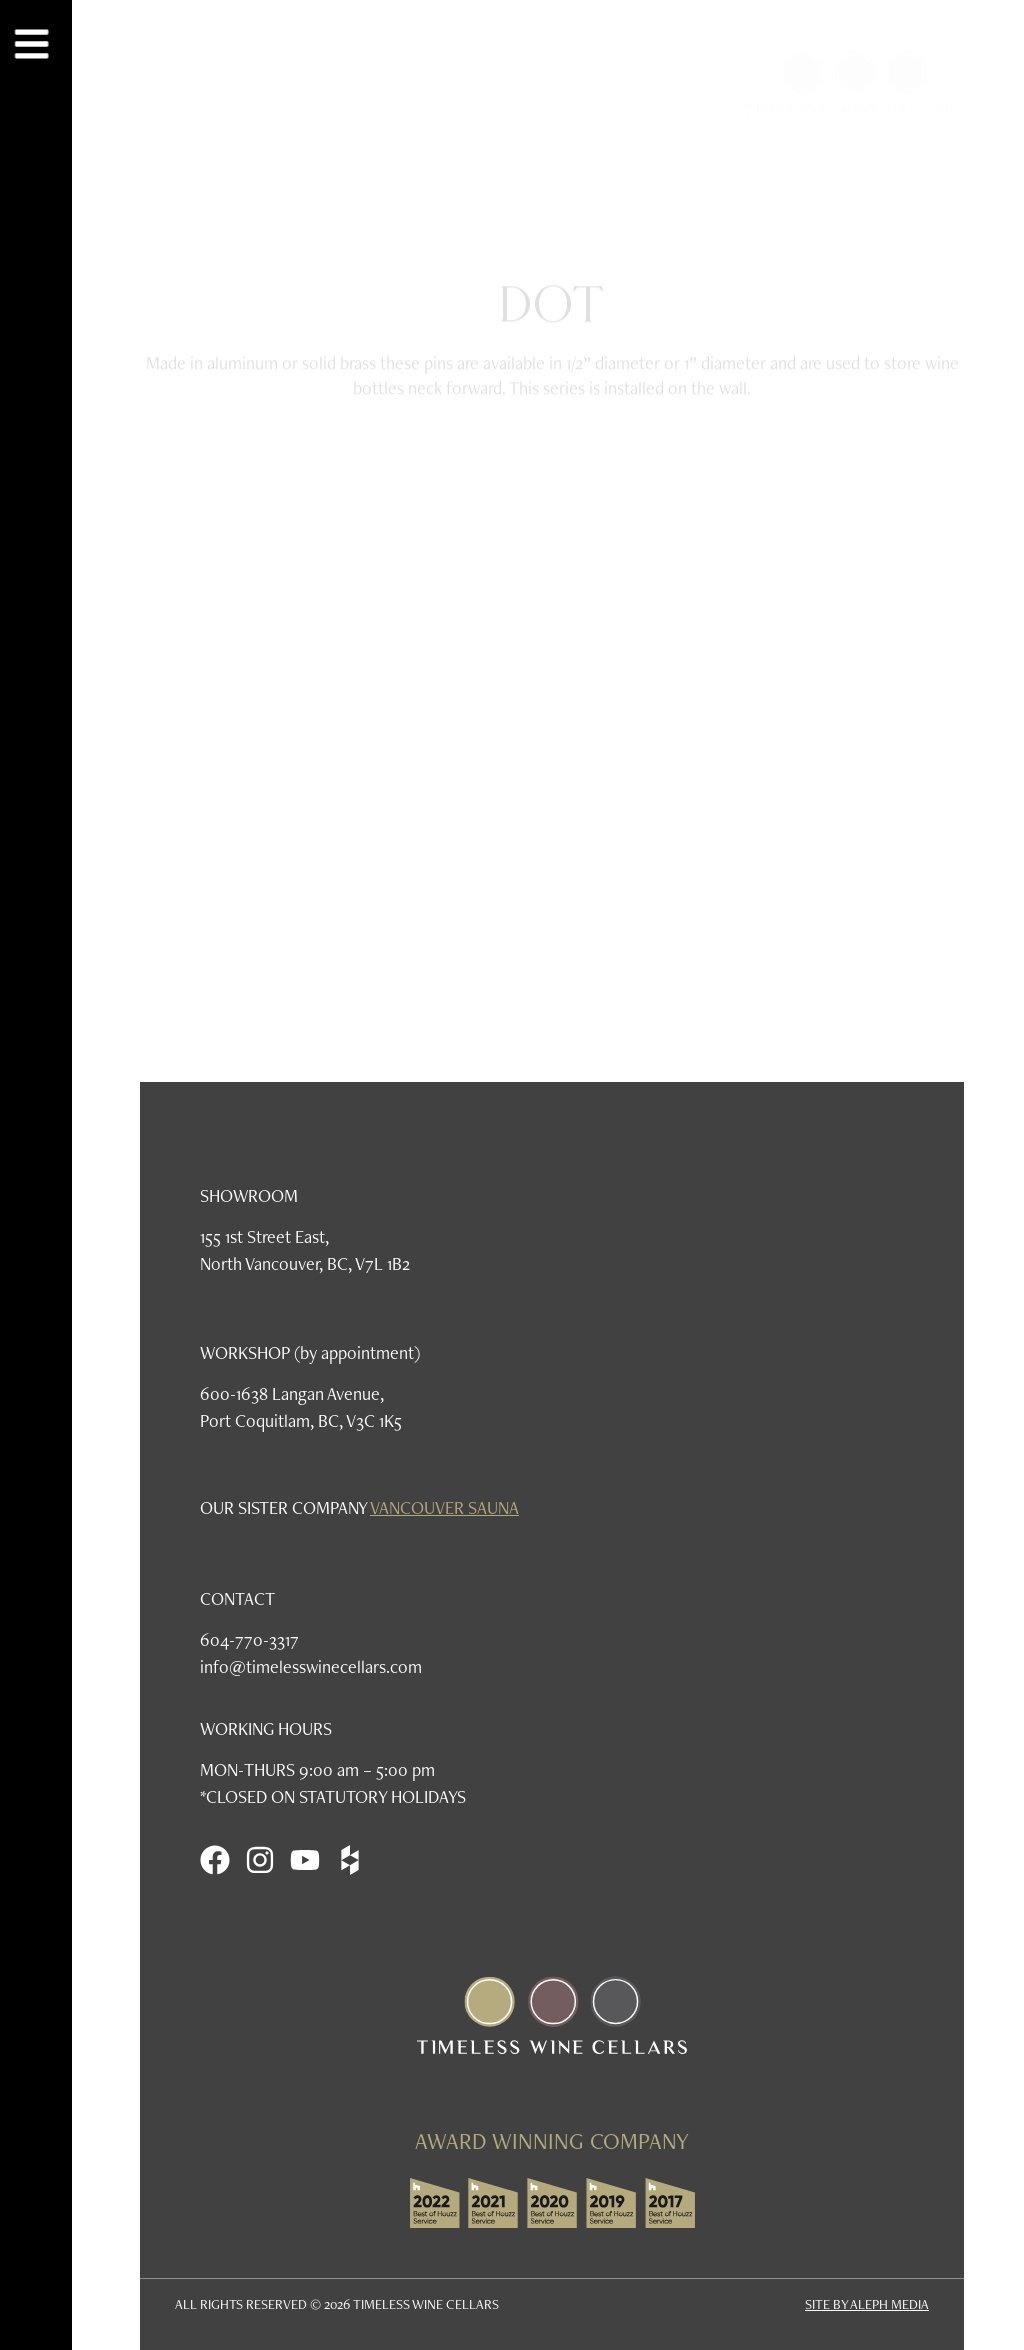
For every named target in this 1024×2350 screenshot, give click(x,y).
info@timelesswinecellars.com (311, 1666)
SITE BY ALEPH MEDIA (867, 2304)
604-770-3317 (249, 1639)
